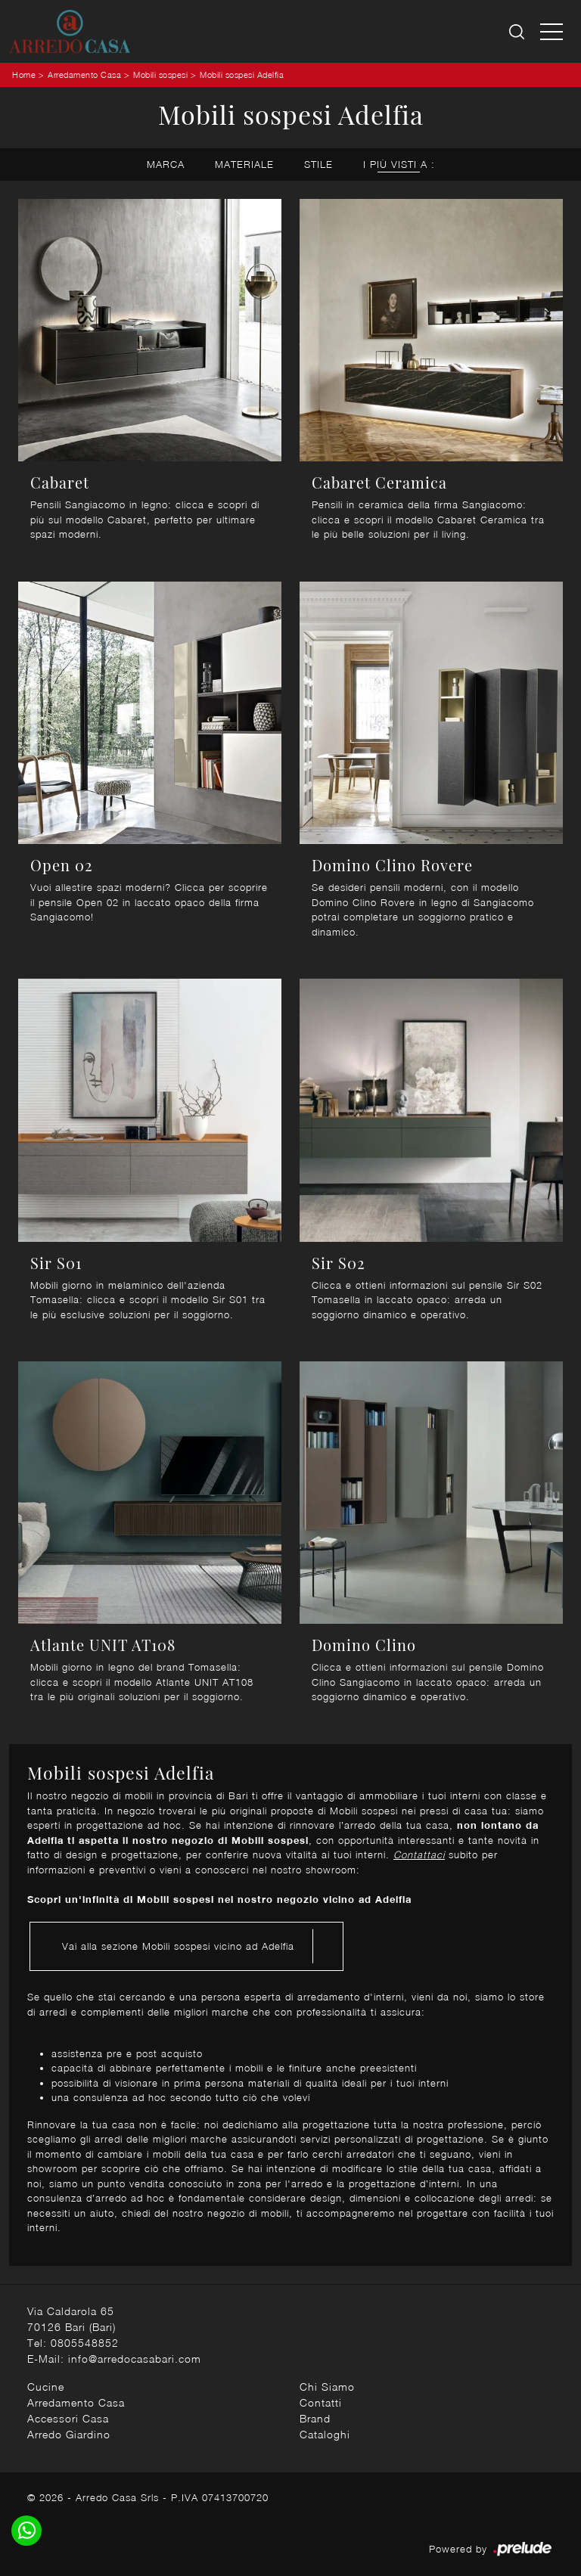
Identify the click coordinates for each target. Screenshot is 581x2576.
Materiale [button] (244, 164)
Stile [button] (318, 164)
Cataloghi (325, 2434)
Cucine (45, 2386)
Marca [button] (166, 164)
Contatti (321, 2402)
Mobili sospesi (160, 74)
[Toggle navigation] (551, 31)
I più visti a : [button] (399, 164)
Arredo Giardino (68, 2434)
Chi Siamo (327, 2386)
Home (24, 74)
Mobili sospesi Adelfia (242, 74)
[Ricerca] (518, 31)
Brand (315, 2418)
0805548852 (85, 2342)
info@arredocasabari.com (134, 2358)
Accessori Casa (68, 2418)
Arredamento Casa (84, 74)
